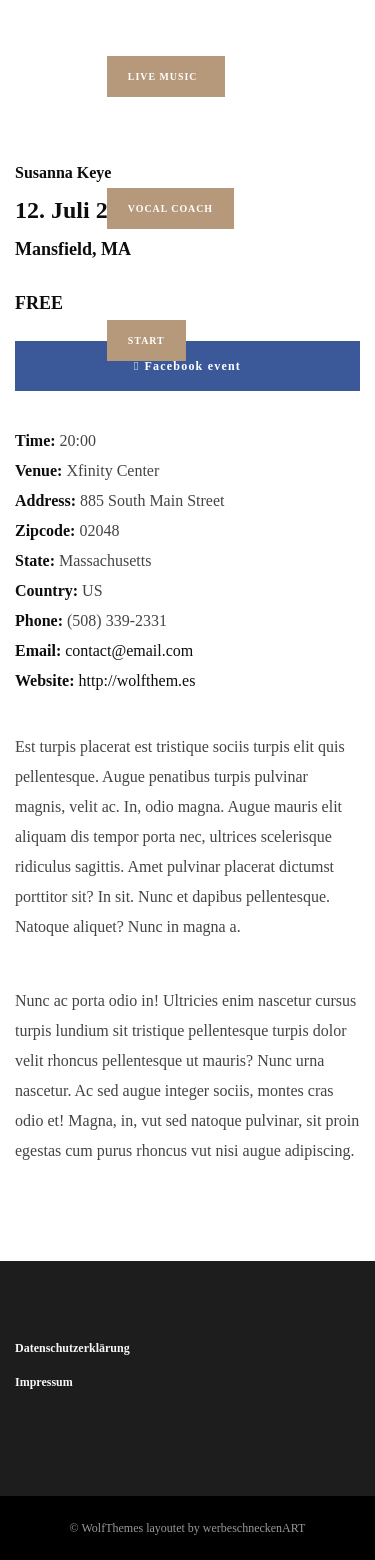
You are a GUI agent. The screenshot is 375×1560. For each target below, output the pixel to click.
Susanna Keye (63, 172)
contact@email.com (129, 650)
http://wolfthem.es (137, 680)
